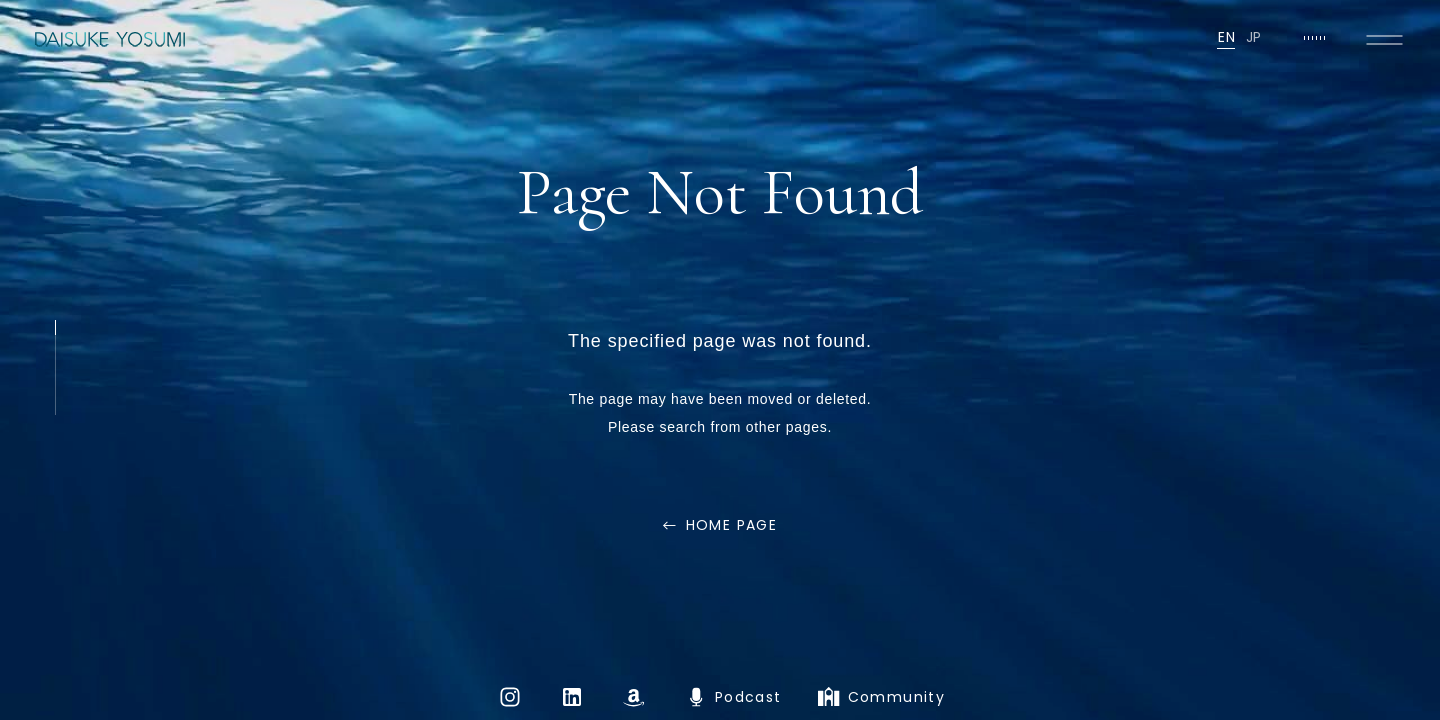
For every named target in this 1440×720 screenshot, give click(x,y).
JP (1254, 37)
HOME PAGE (732, 525)
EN (1226, 37)
